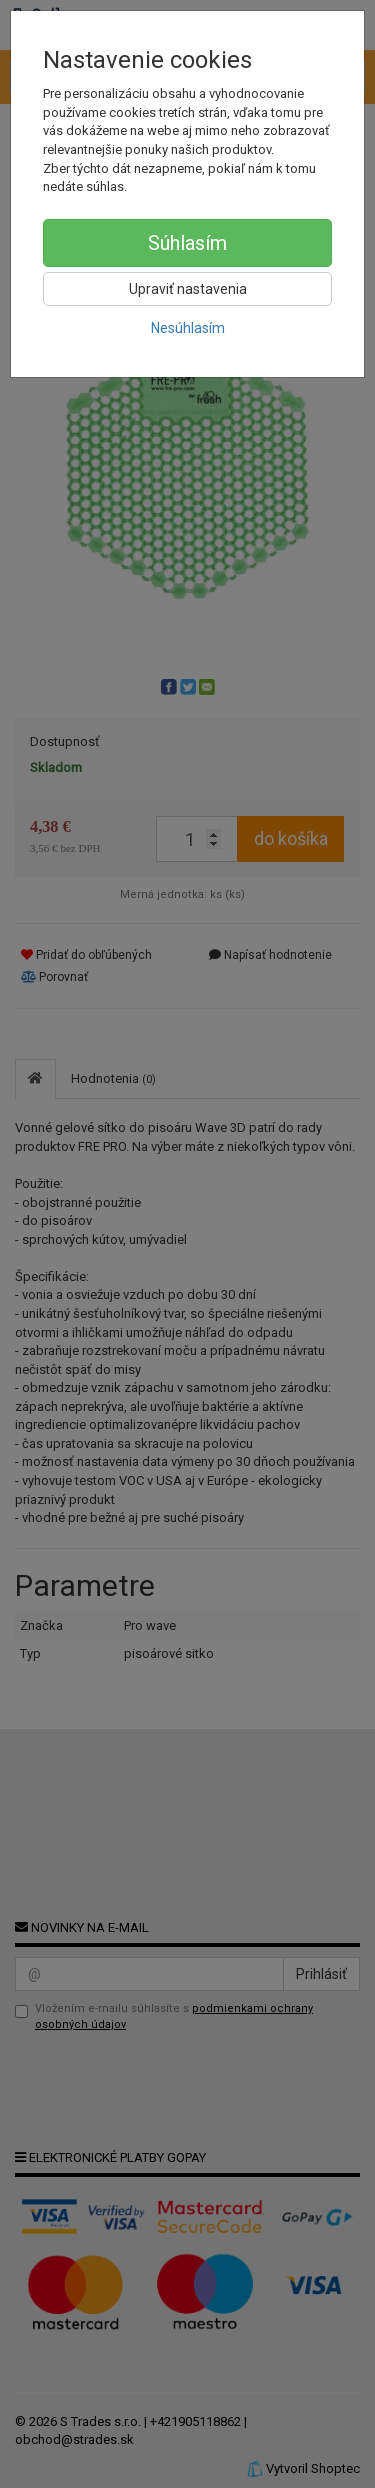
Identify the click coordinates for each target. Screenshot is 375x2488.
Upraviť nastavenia (188, 289)
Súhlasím (187, 243)
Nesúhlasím (188, 328)
